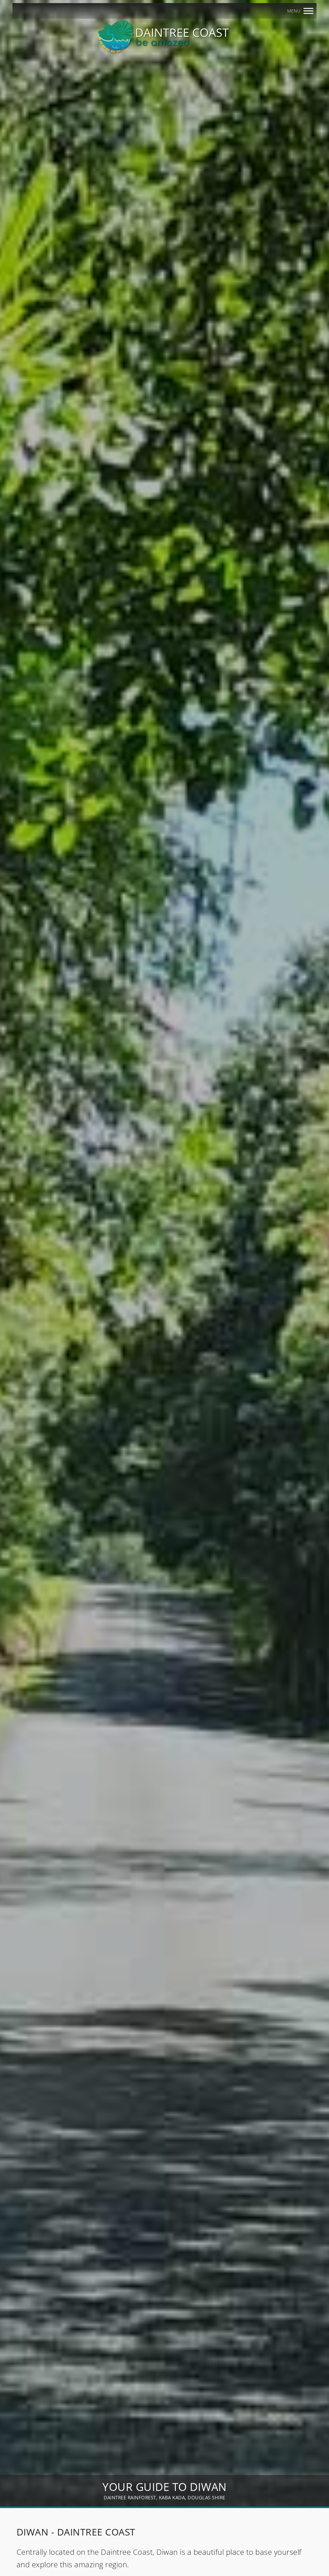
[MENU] (308, 11)
